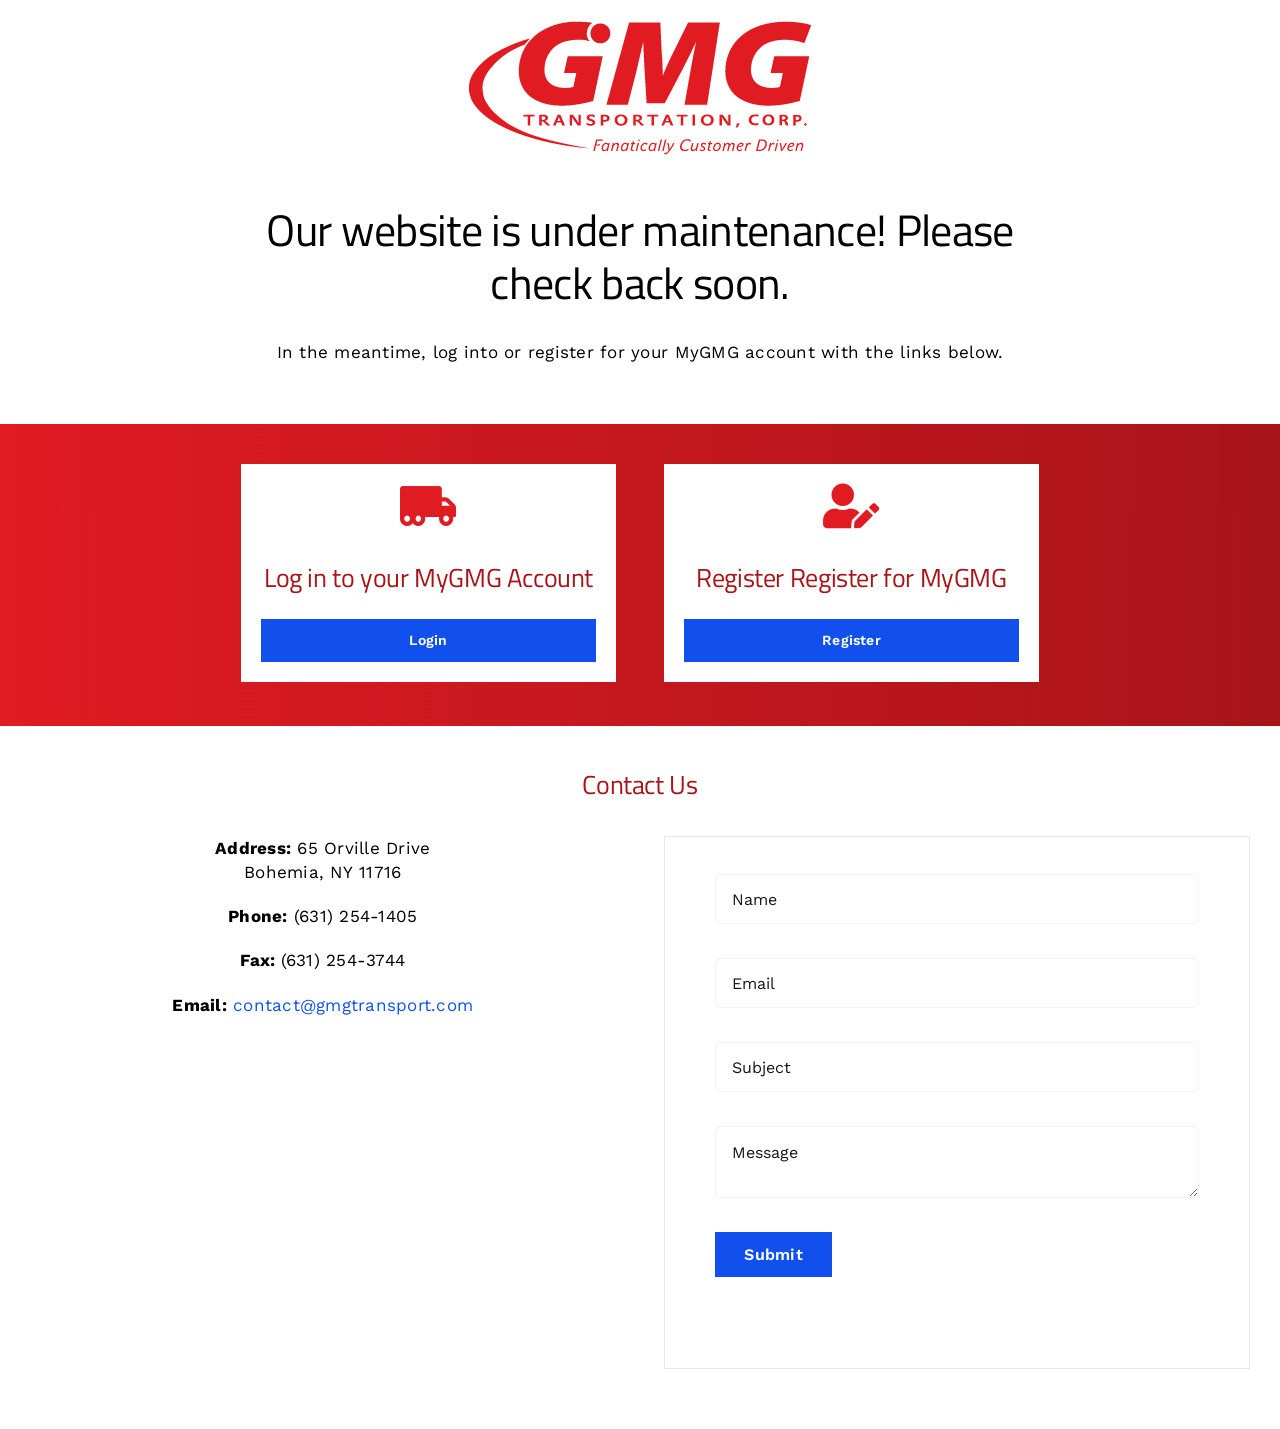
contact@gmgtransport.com (353, 1005)
